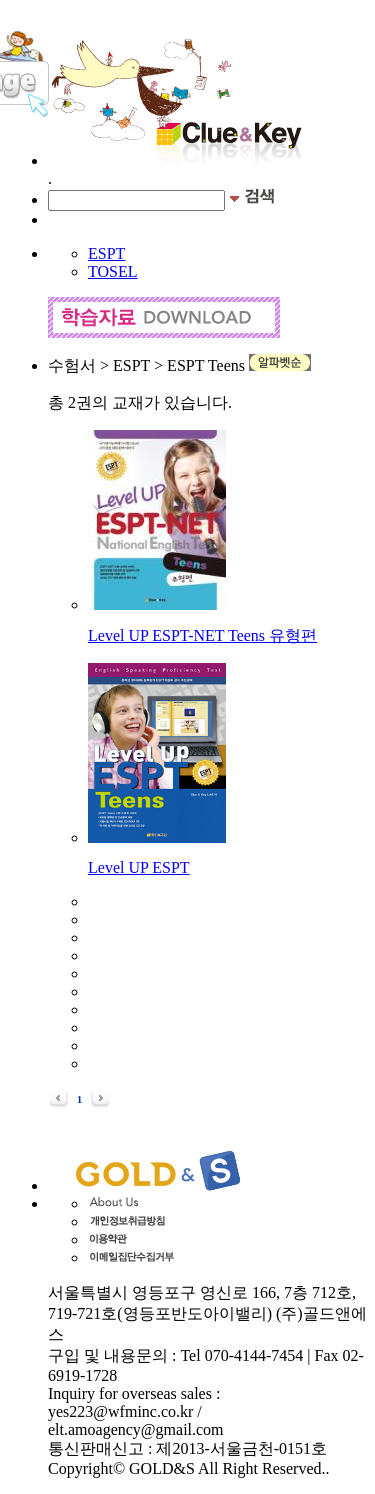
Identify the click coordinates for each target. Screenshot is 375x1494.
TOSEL (112, 271)
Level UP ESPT (139, 867)
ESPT (106, 253)
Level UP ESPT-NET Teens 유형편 (202, 635)
